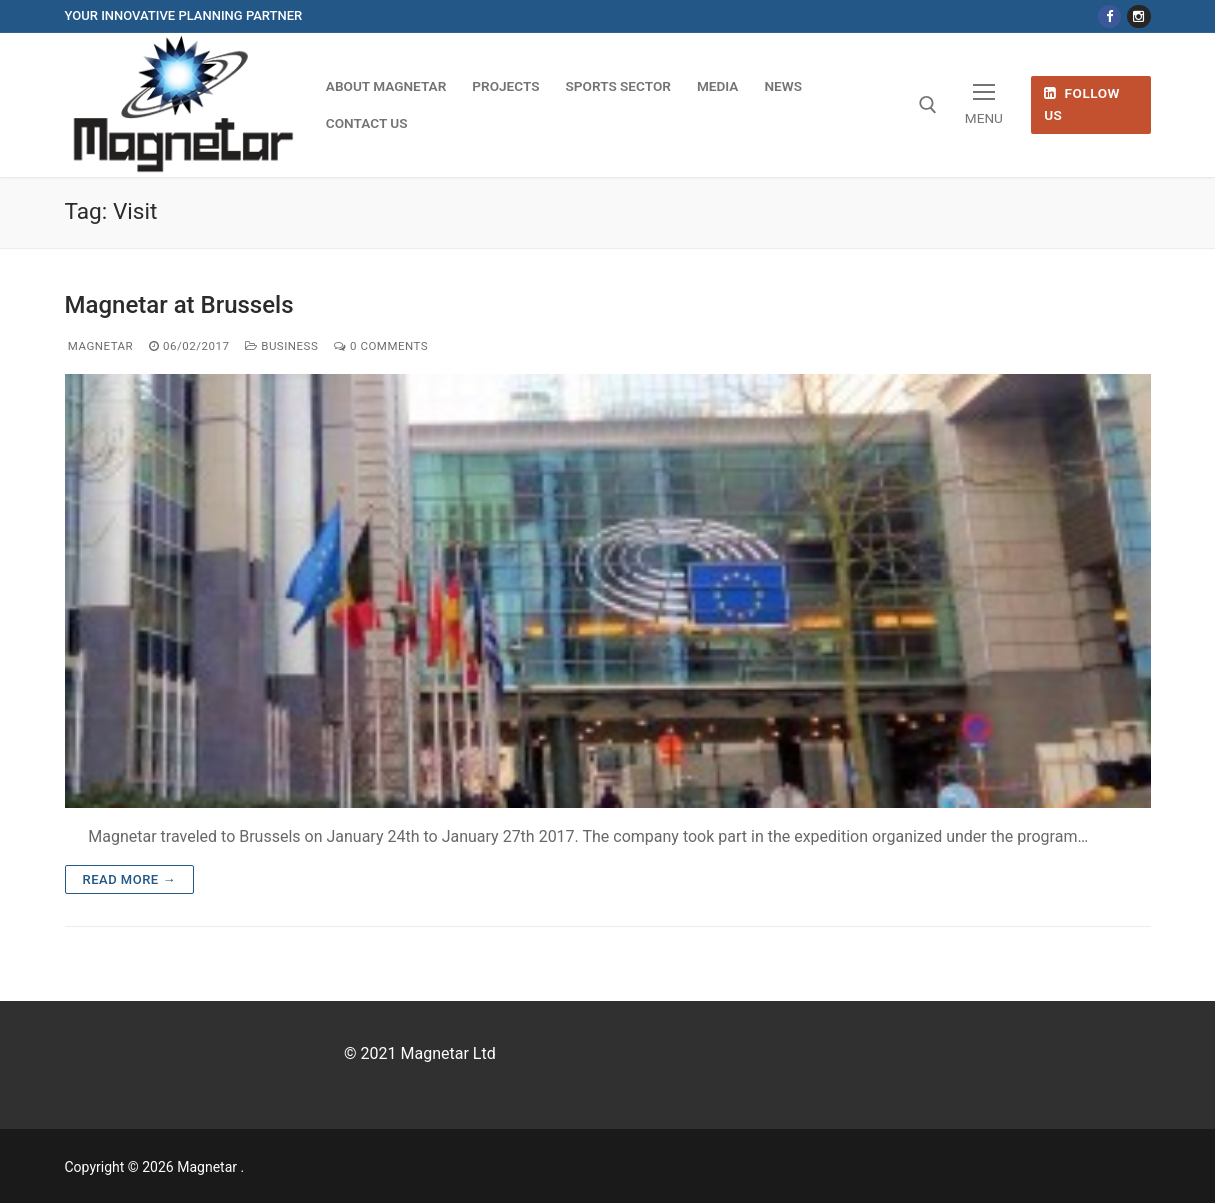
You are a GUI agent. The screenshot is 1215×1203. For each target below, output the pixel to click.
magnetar (99, 346)
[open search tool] (928, 105)
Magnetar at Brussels (179, 305)
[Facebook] (1109, 16)
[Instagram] (1138, 16)
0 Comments (381, 346)
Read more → (129, 879)
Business (281, 346)
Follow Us (1082, 104)
